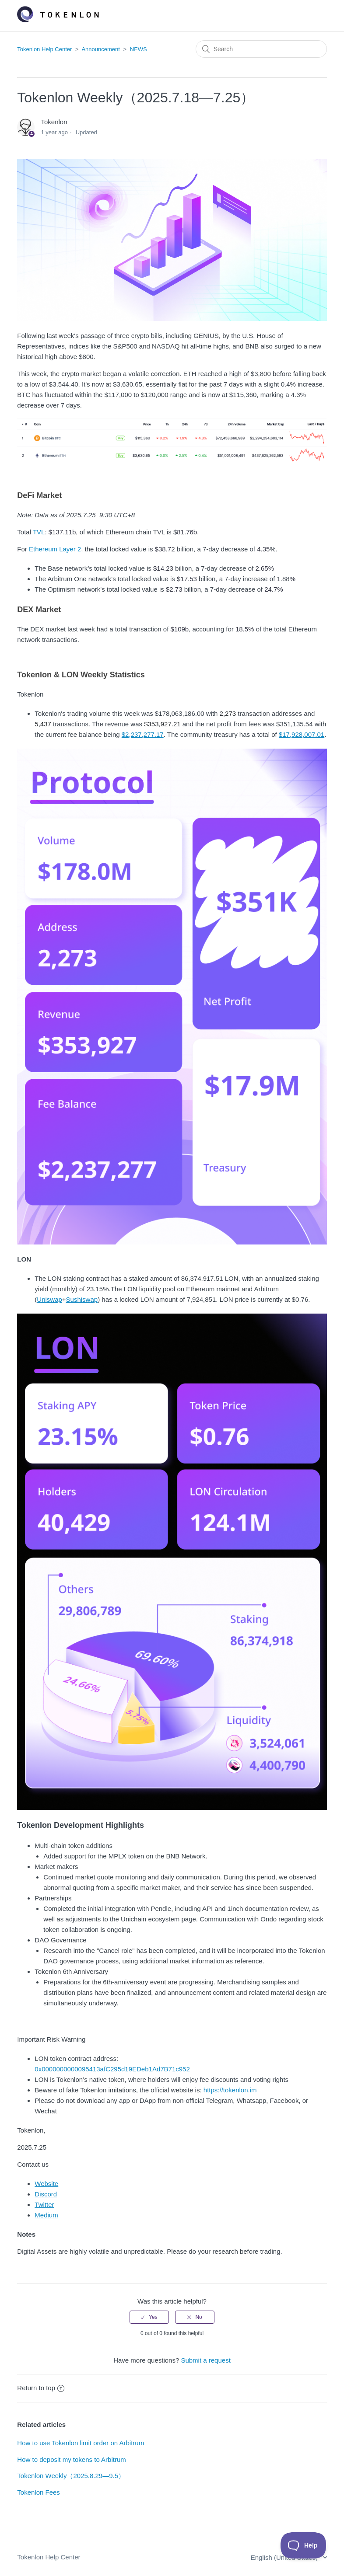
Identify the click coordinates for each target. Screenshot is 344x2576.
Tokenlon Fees (38, 2492)
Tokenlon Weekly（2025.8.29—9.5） (71, 2475)
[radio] (149, 2317)
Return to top (40, 2387)
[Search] (261, 49)
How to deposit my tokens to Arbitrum (71, 2459)
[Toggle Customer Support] (303, 2545)
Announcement (100, 49)
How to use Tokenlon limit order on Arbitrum (80, 2443)
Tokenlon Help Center (44, 49)
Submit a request (205, 2360)
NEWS (138, 49)
